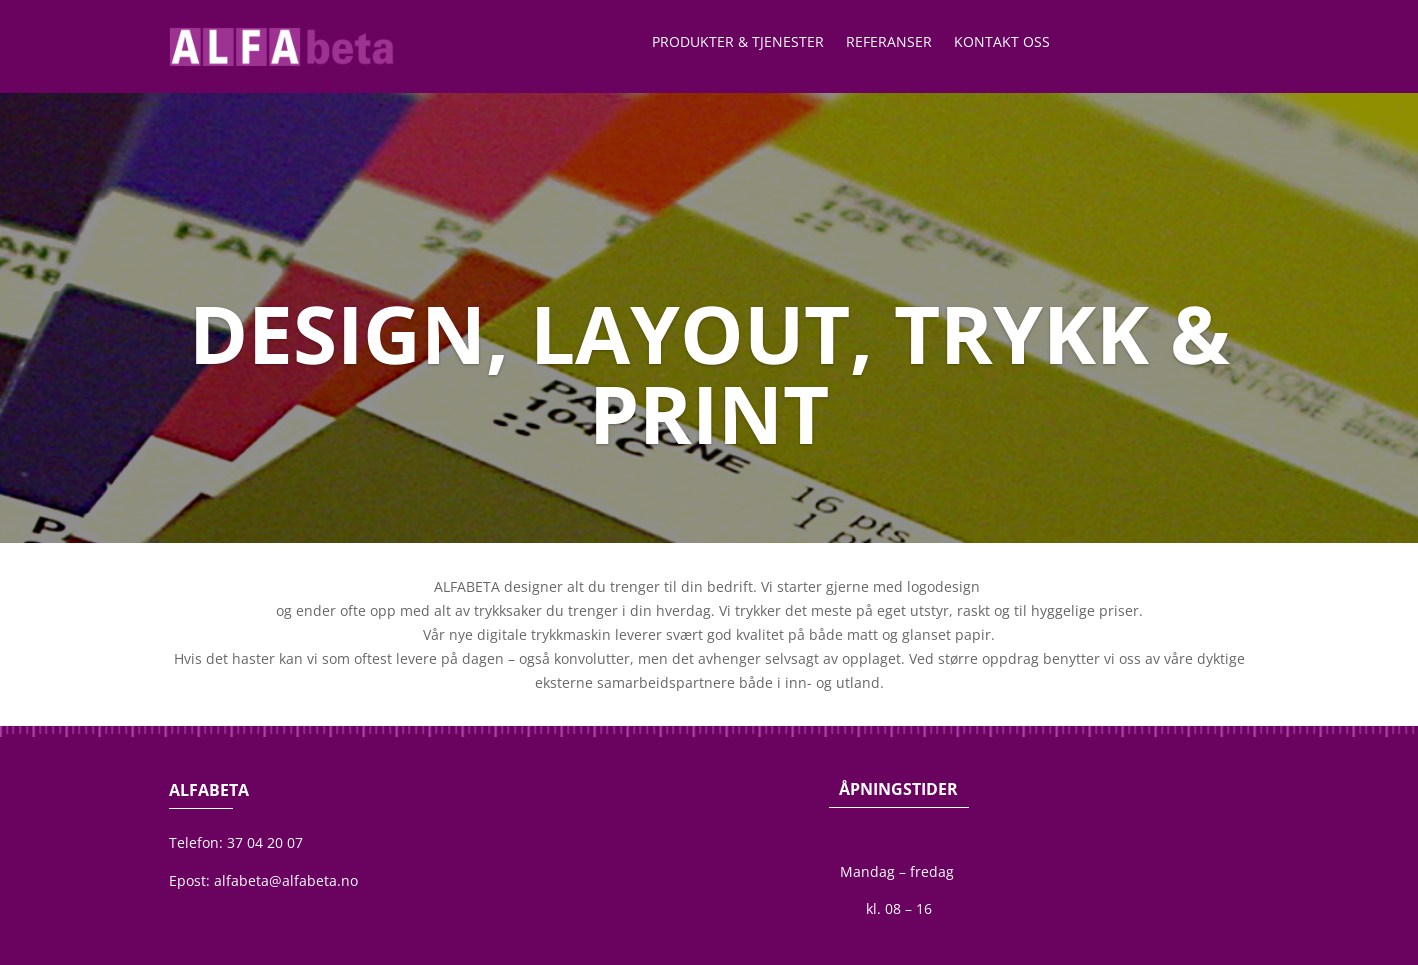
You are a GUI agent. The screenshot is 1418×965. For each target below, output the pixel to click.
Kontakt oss (1002, 43)
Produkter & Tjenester (738, 43)
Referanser (889, 43)
